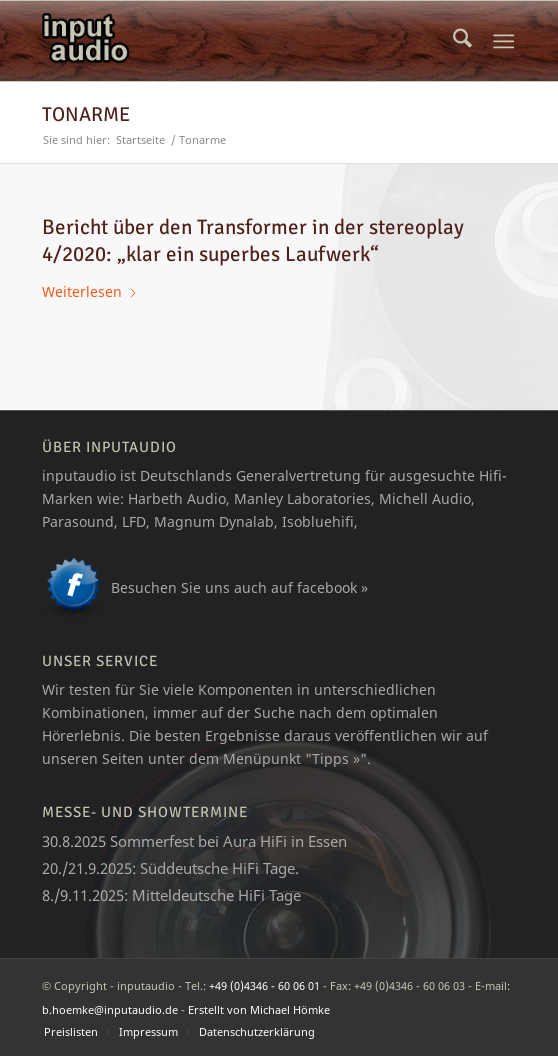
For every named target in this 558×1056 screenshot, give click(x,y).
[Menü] (504, 41)
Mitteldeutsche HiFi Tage (216, 895)
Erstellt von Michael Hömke (259, 1009)
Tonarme (86, 114)
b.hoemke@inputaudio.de (110, 1009)
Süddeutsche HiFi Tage (217, 868)
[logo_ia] (231, 41)
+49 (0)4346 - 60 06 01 (264, 985)
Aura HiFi (255, 841)
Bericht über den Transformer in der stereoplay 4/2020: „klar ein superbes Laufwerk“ (253, 240)
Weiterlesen (90, 291)
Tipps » (336, 758)
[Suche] (462, 41)
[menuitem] (462, 41)
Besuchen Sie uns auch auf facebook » (239, 587)
